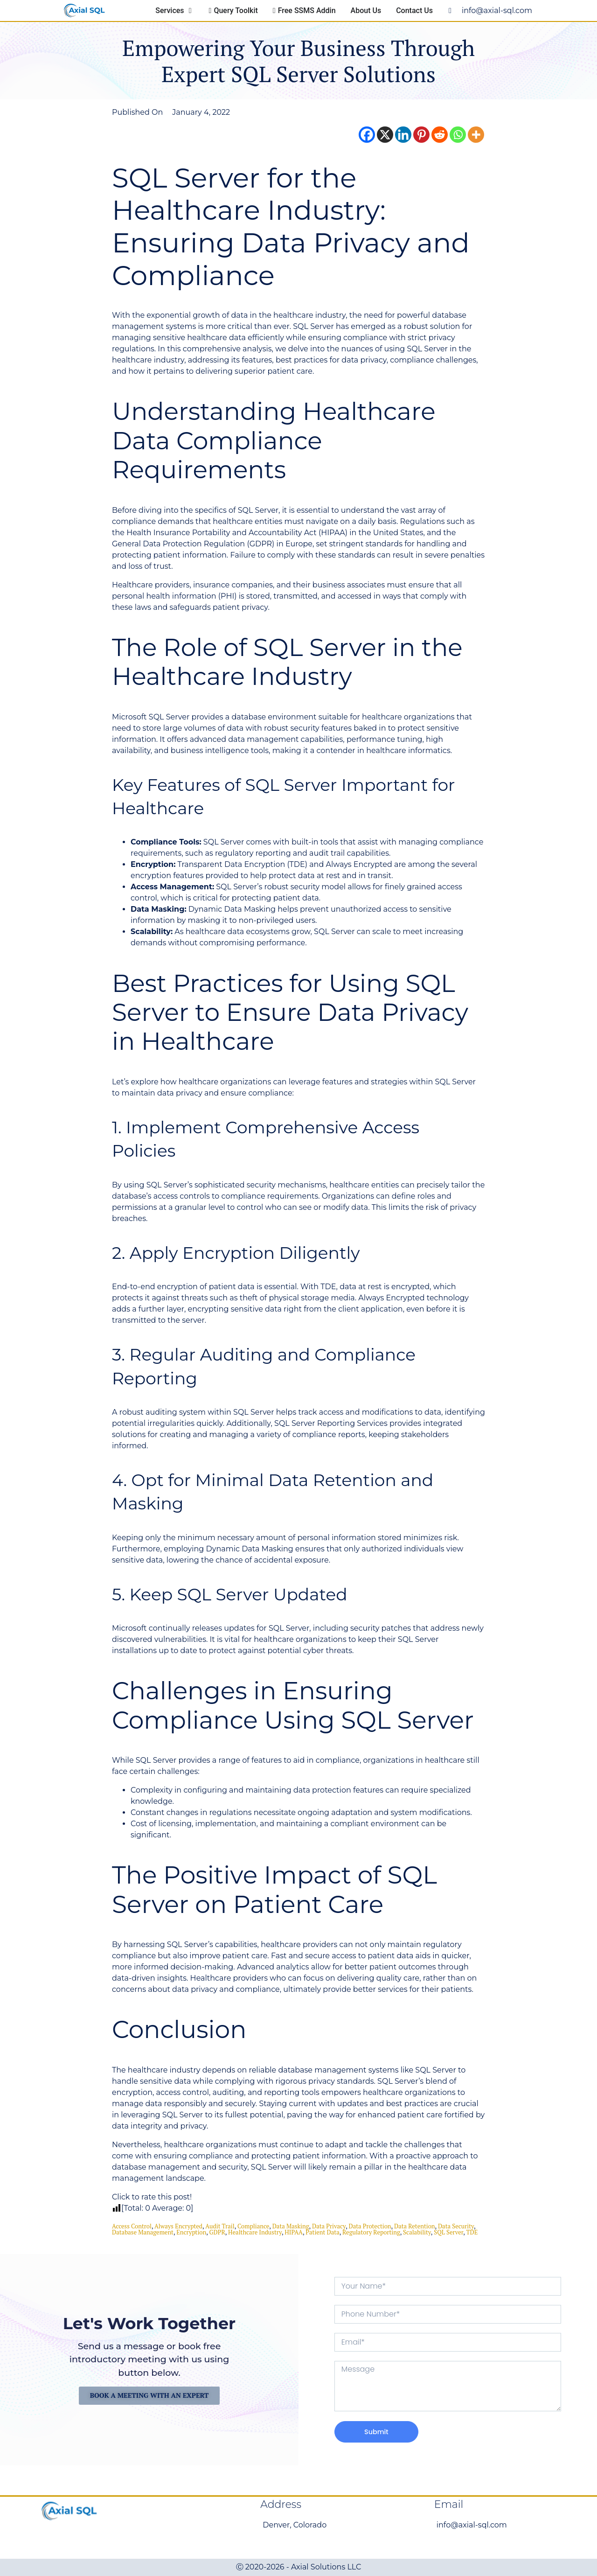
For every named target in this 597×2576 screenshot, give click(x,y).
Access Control (132, 2226)
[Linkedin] (403, 134)
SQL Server (448, 2232)
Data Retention (414, 2226)
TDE (472, 2232)
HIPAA (294, 2232)
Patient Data (322, 2232)
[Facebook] (367, 134)
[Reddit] (439, 134)
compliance (253, 2226)
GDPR (217, 2232)
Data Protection (369, 2226)
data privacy (329, 2226)
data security (456, 2226)
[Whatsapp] (458, 134)
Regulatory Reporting (371, 2232)
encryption (191, 2232)
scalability (417, 2232)
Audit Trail (220, 2226)
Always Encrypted (178, 2226)
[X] (385, 134)
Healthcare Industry (255, 2232)
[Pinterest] (421, 134)
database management (143, 2232)
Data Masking (290, 2226)
